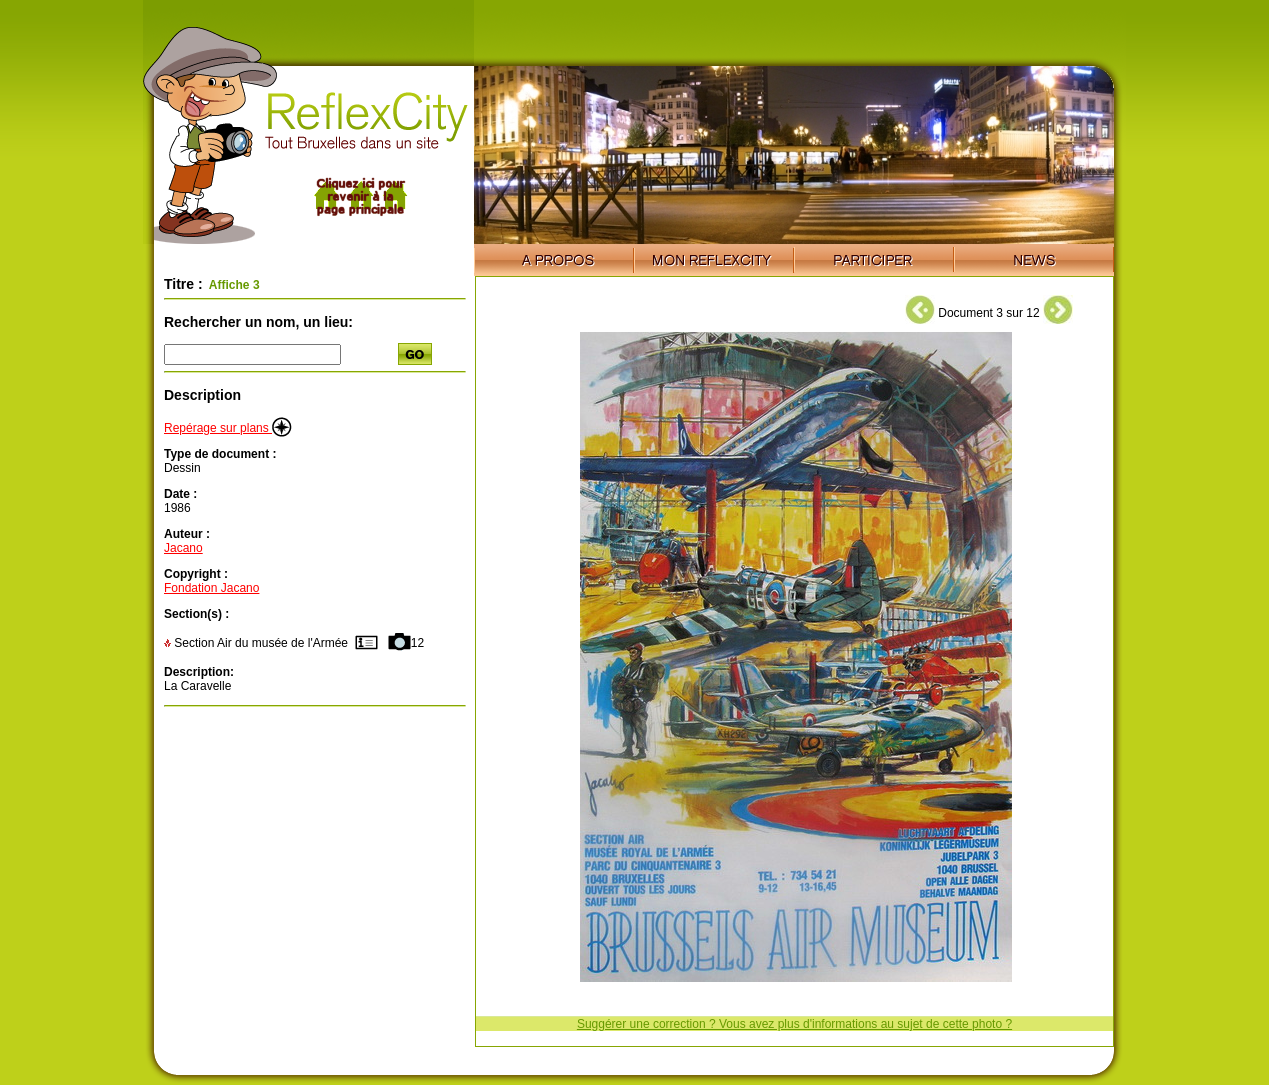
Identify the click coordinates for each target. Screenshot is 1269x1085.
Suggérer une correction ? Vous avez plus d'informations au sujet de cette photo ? (794, 1024)
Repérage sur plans (228, 428)
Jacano (183, 548)
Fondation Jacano (211, 588)
